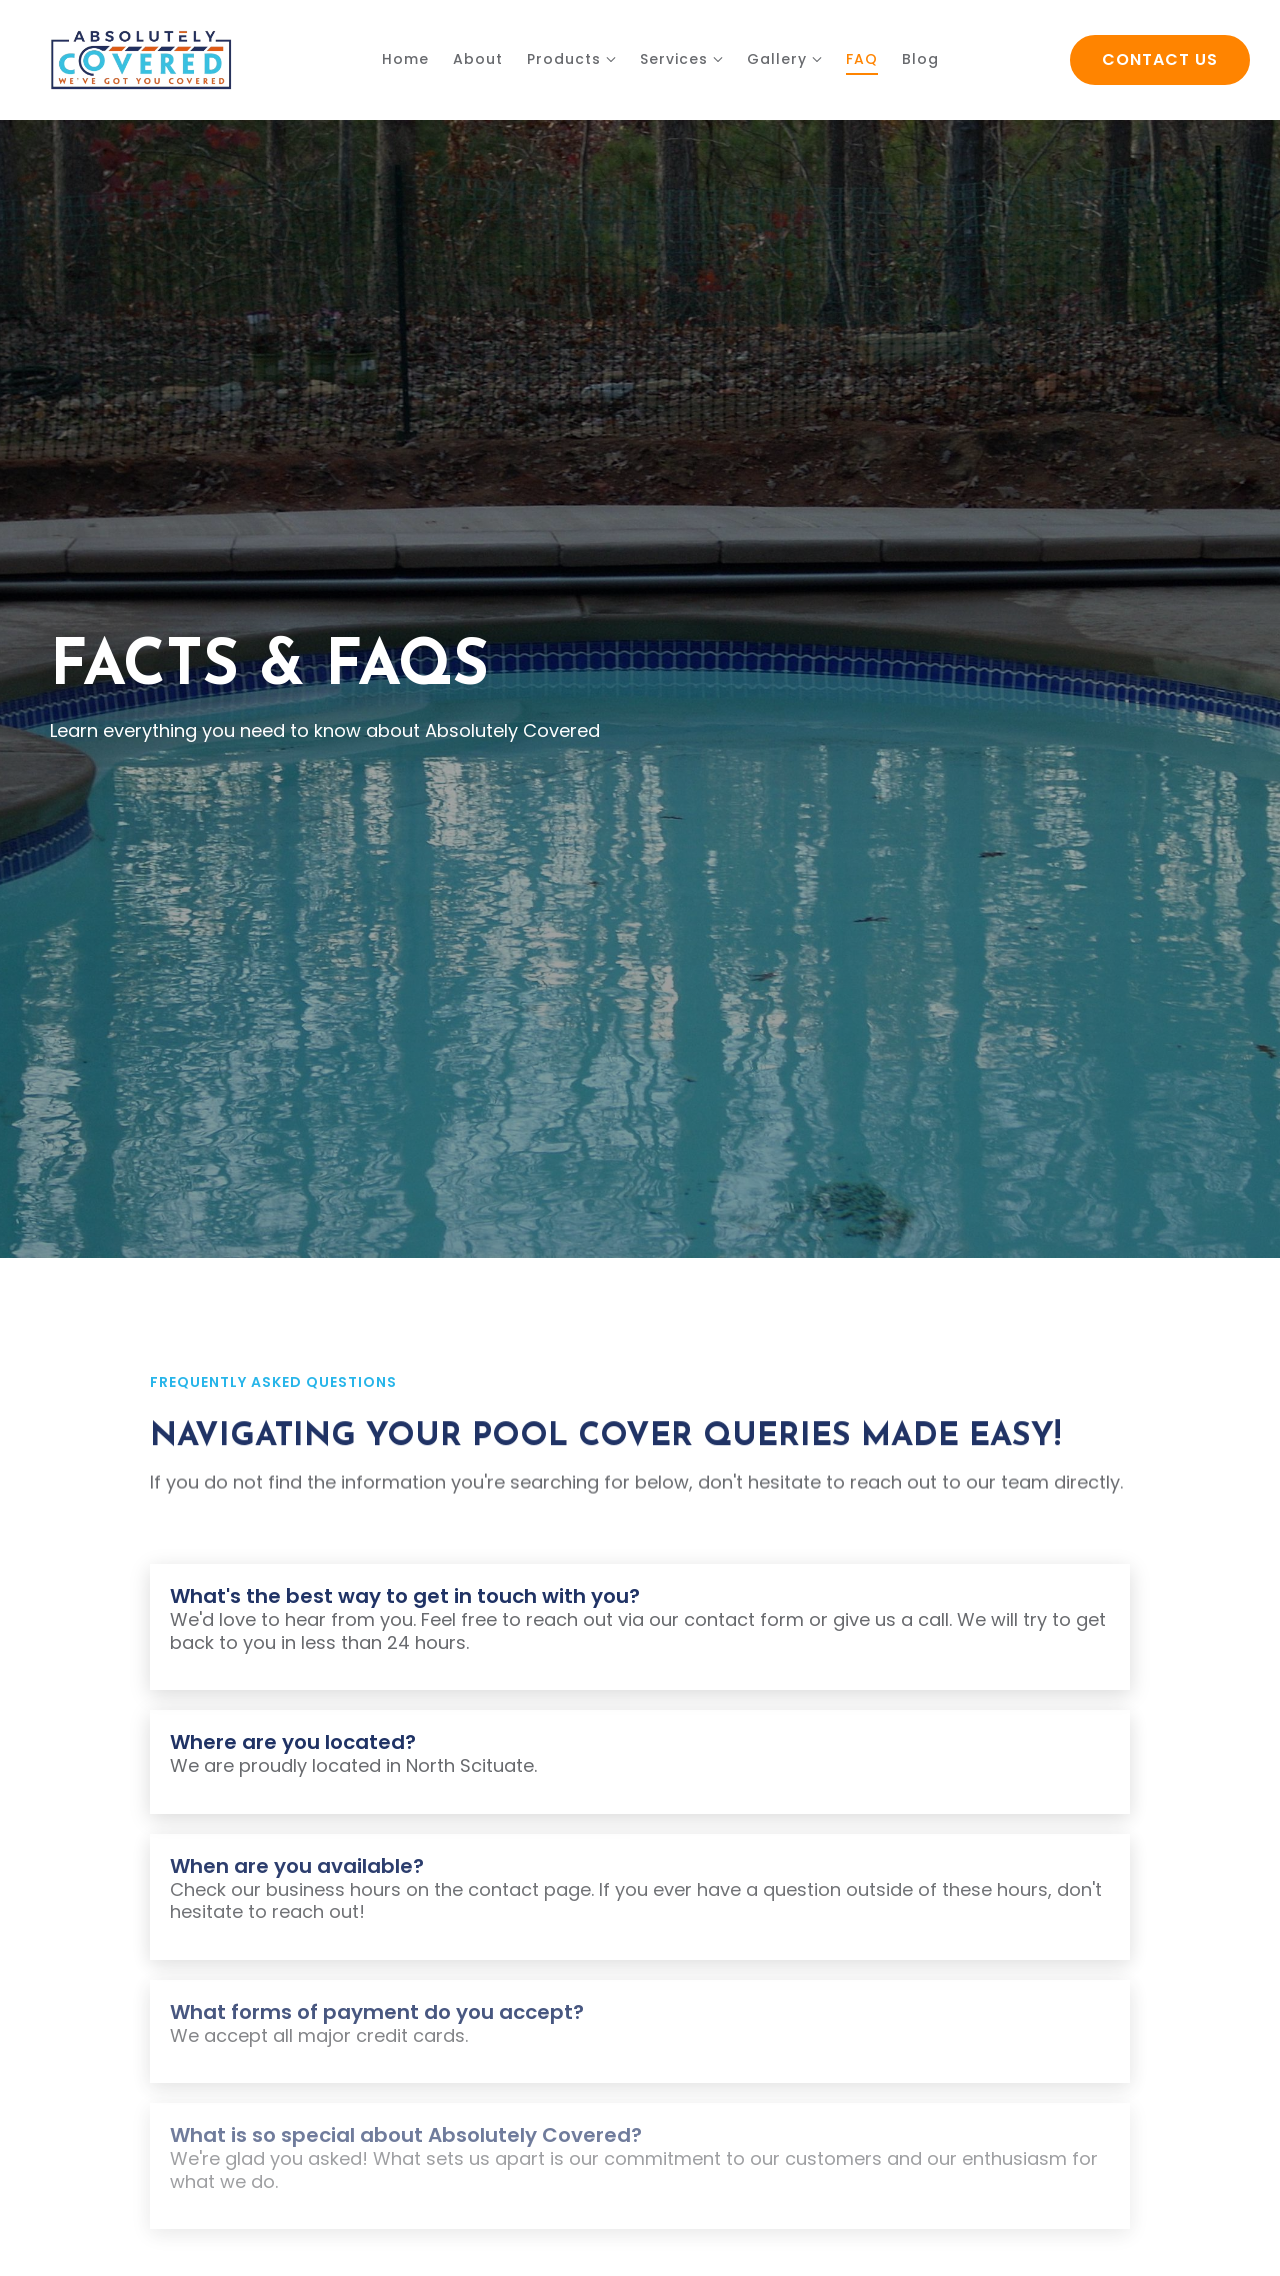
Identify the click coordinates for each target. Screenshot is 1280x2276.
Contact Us (1160, 59)
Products (564, 59)
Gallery (777, 59)
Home (405, 59)
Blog (920, 59)
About (478, 59)
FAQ (862, 59)
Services (674, 59)
